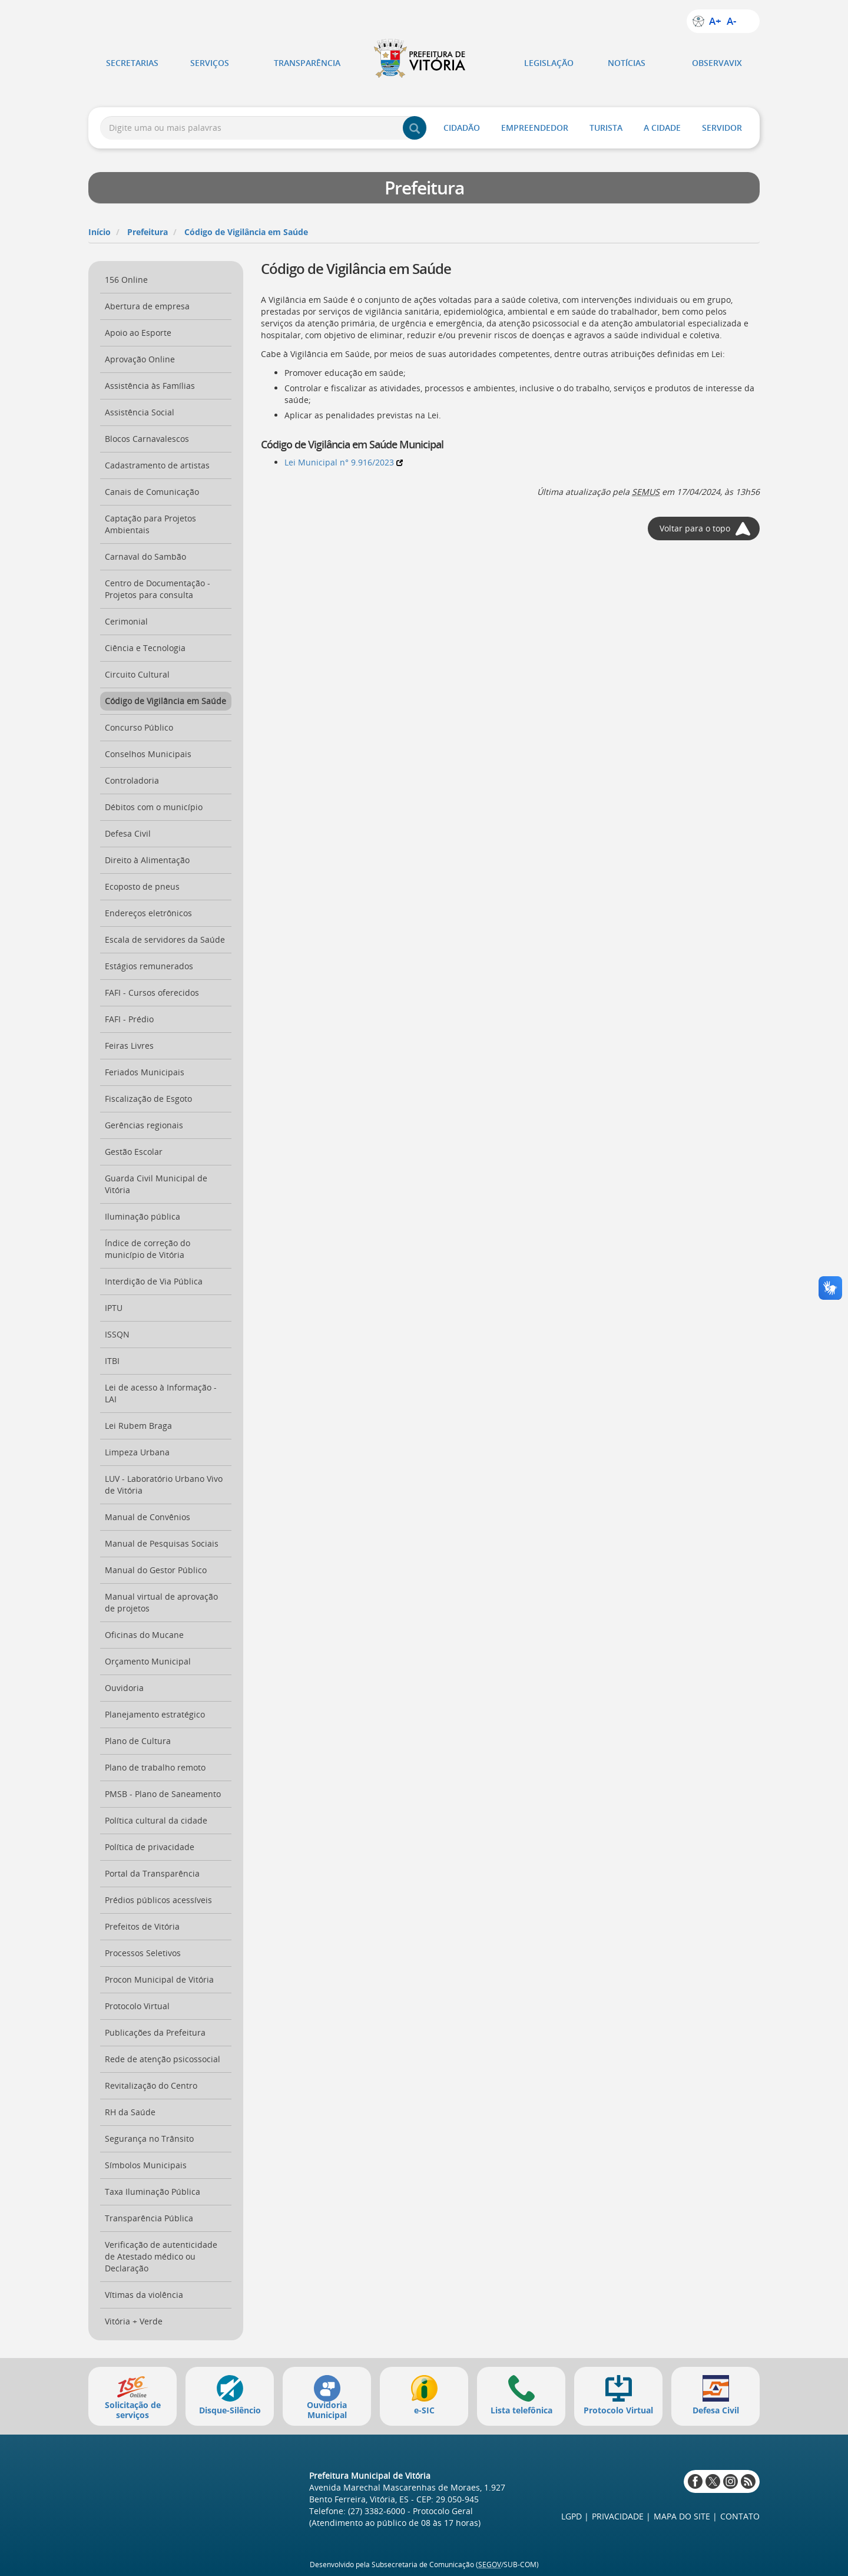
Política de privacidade (149, 1846)
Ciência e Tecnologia (145, 647)
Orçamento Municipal (148, 1661)
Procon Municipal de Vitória (159, 1979)
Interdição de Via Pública (154, 1281)
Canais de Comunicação (152, 491)
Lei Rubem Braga (138, 1425)
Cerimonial (126, 621)
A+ (715, 21)
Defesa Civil (128, 833)
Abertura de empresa (147, 306)
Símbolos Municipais (146, 2165)
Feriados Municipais (144, 1072)
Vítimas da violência (144, 2294)
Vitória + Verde (134, 2321)
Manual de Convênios (147, 1517)
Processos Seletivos (143, 1953)
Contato (740, 2516)
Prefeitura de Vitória (424, 58)
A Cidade (662, 127)
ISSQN (117, 1334)
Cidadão (461, 127)
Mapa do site (682, 2516)
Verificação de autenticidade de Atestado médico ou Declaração (161, 2256)
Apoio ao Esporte (138, 332)
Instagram (730, 2481)
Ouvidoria (124, 1687)
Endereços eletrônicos (148, 913)
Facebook (695, 2481)
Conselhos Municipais (148, 753)
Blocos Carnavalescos (147, 438)
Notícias (626, 62)
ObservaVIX (717, 62)
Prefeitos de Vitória (142, 1926)
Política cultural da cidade (156, 1820)
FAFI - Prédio (129, 1019)
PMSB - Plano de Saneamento (163, 1793)
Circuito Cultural (137, 674)
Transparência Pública (149, 2218)
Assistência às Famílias (150, 385)
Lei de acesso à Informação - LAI (161, 1393)
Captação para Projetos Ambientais (150, 524)
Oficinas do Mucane (144, 1634)
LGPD (571, 2516)
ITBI (112, 1360)
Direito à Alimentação (147, 860)
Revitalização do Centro (151, 2085)
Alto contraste (748, 21)
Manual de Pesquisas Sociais (161, 1543)
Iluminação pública (142, 1216)
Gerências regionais (144, 1125)
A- (731, 21)
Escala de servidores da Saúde (165, 939)
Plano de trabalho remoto (155, 1767)
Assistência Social (139, 412)
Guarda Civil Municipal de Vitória (156, 1184)
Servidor (722, 127)
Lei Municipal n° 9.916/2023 (343, 462)
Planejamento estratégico (155, 1714)
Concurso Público (139, 727)
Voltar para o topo (695, 528)
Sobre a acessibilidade (698, 21)
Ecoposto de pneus (142, 886)
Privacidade (618, 2516)
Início (99, 231)
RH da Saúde (130, 2112)
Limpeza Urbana (137, 1452)
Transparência (307, 62)
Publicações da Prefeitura (155, 2032)
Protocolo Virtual (137, 2006)
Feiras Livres (129, 1045)
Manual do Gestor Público (156, 1570)
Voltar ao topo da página (809, 2549)
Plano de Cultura (138, 1740)
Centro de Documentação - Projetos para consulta (157, 588)
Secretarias (132, 62)
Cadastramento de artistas (157, 465)
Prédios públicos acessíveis (158, 1899)
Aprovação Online (140, 359)
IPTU (113, 1307)
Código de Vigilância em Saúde (246, 231)
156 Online (126, 279)
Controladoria (132, 780)
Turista (605, 127)
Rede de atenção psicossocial (162, 2059)
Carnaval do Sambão (145, 556)
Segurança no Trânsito (149, 2138)
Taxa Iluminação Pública (152, 2191)
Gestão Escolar (134, 1151)
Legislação (549, 62)
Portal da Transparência (152, 1873)
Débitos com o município (154, 807)
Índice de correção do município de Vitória (147, 1248)
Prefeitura (147, 231)
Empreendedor (534, 127)
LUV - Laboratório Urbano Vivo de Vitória (164, 1484)
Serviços (209, 62)
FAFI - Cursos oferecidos (152, 992)
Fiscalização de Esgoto (148, 1098)
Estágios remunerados (149, 966)
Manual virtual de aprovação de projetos (161, 1602)
